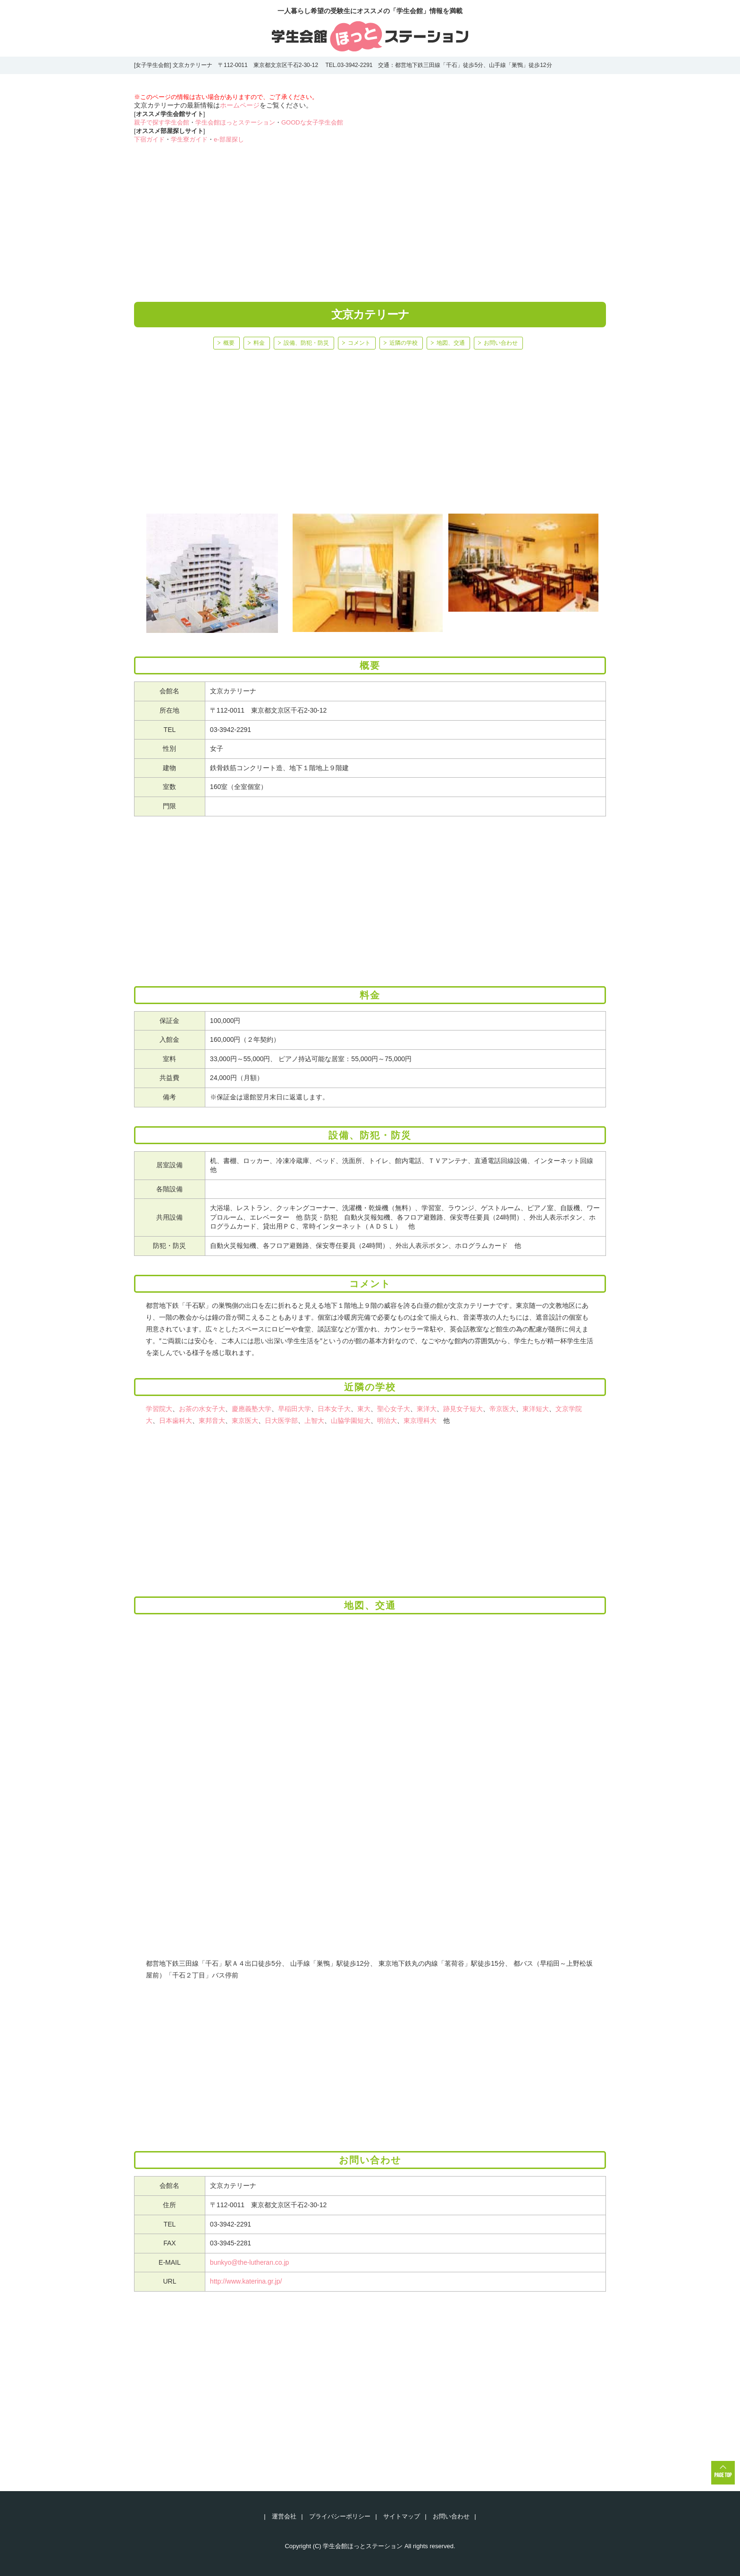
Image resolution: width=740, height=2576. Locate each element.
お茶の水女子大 (202, 1409)
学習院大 (159, 1409)
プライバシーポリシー (339, 2516)
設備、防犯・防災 (306, 343)
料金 (259, 343)
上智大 (314, 1420)
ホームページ (240, 105)
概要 (229, 343)
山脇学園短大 (350, 1420)
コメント (359, 343)
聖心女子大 (393, 1409)
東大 (363, 1409)
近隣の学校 (403, 343)
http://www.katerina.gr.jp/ (246, 2281)
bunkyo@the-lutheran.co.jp (249, 2262)
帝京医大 (502, 1409)
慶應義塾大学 (251, 1409)
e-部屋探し (229, 139)
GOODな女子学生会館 (312, 122)
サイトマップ (401, 2516)
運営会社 (284, 2516)
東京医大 (245, 1420)
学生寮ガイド (189, 139)
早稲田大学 (294, 1409)
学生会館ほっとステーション (235, 122)
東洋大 (427, 1409)
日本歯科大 (175, 1420)
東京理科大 (420, 1420)
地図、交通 (451, 343)
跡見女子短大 (463, 1409)
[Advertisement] (370, 217)
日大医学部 (281, 1420)
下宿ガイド (149, 139)
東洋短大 (535, 1409)
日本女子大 (334, 1409)
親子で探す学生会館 (161, 122)
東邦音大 (212, 1420)
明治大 (387, 1420)
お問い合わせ (501, 343)
